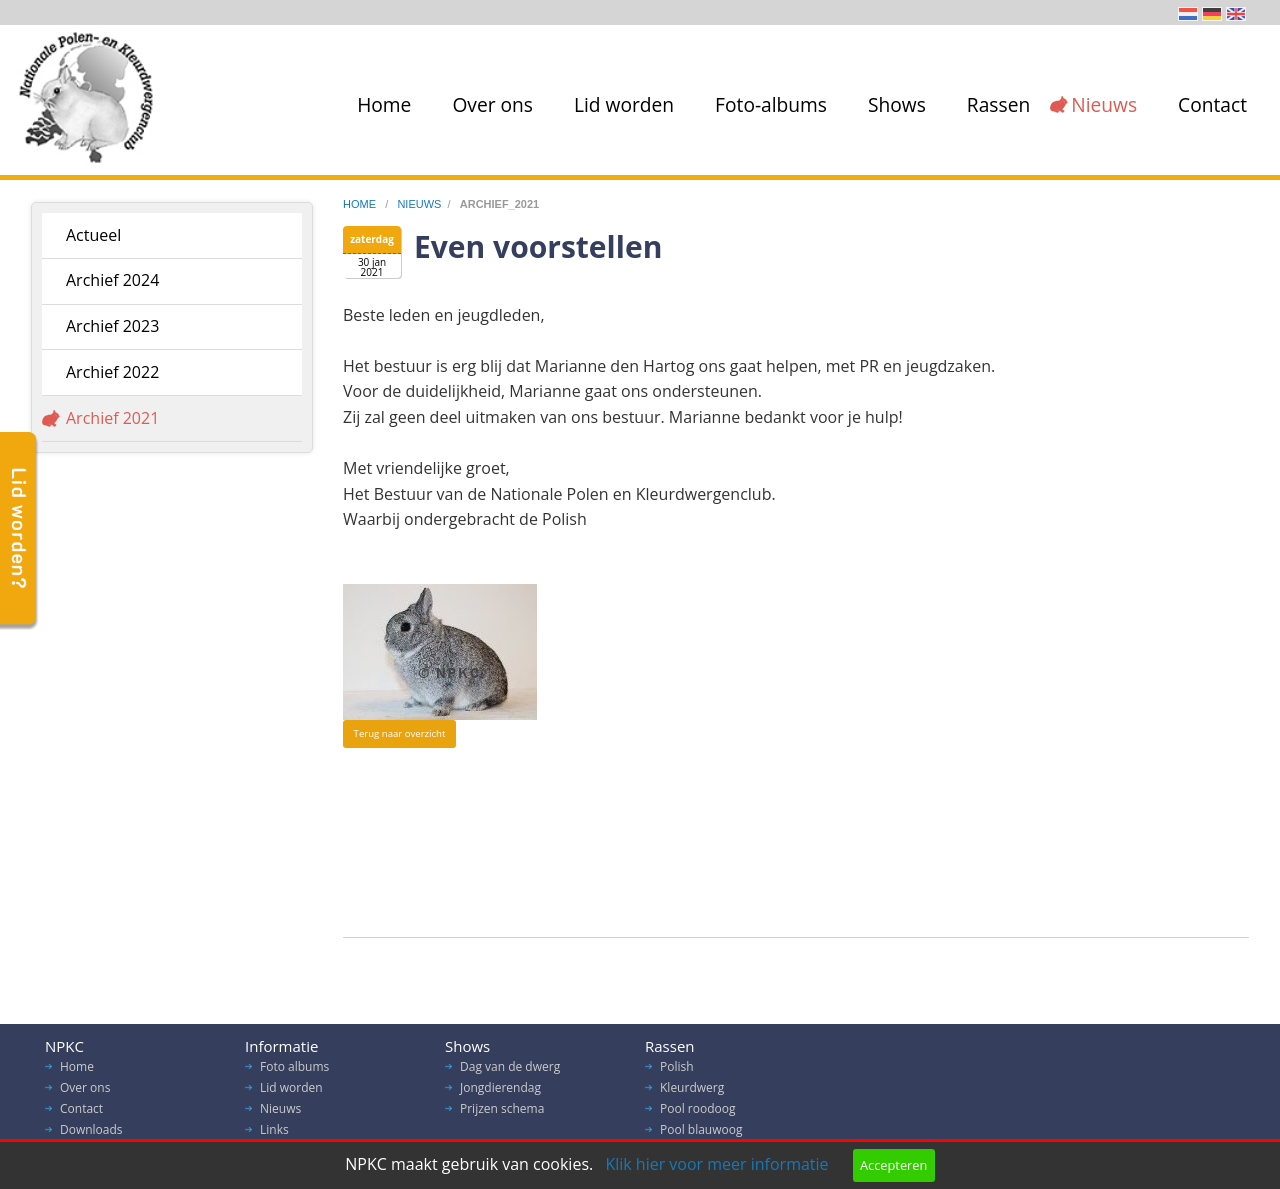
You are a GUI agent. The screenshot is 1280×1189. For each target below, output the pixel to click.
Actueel (93, 235)
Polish (677, 1071)
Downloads (91, 1134)
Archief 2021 (112, 418)
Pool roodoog (697, 1113)
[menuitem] (380, 105)
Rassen (998, 104)
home (361, 204)
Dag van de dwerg (510, 1071)
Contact (1212, 104)
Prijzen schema (502, 1113)
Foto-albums (771, 104)
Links (274, 1134)
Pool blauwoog (701, 1134)
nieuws (419, 204)
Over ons (492, 104)
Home (384, 104)
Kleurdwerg (692, 1092)
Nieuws (1104, 104)
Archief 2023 (112, 326)
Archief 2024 (112, 280)
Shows (897, 104)
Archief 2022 (112, 372)
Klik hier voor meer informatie (716, 1164)
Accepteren (893, 1165)
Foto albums (294, 1071)
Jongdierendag (500, 1092)
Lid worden (624, 104)
